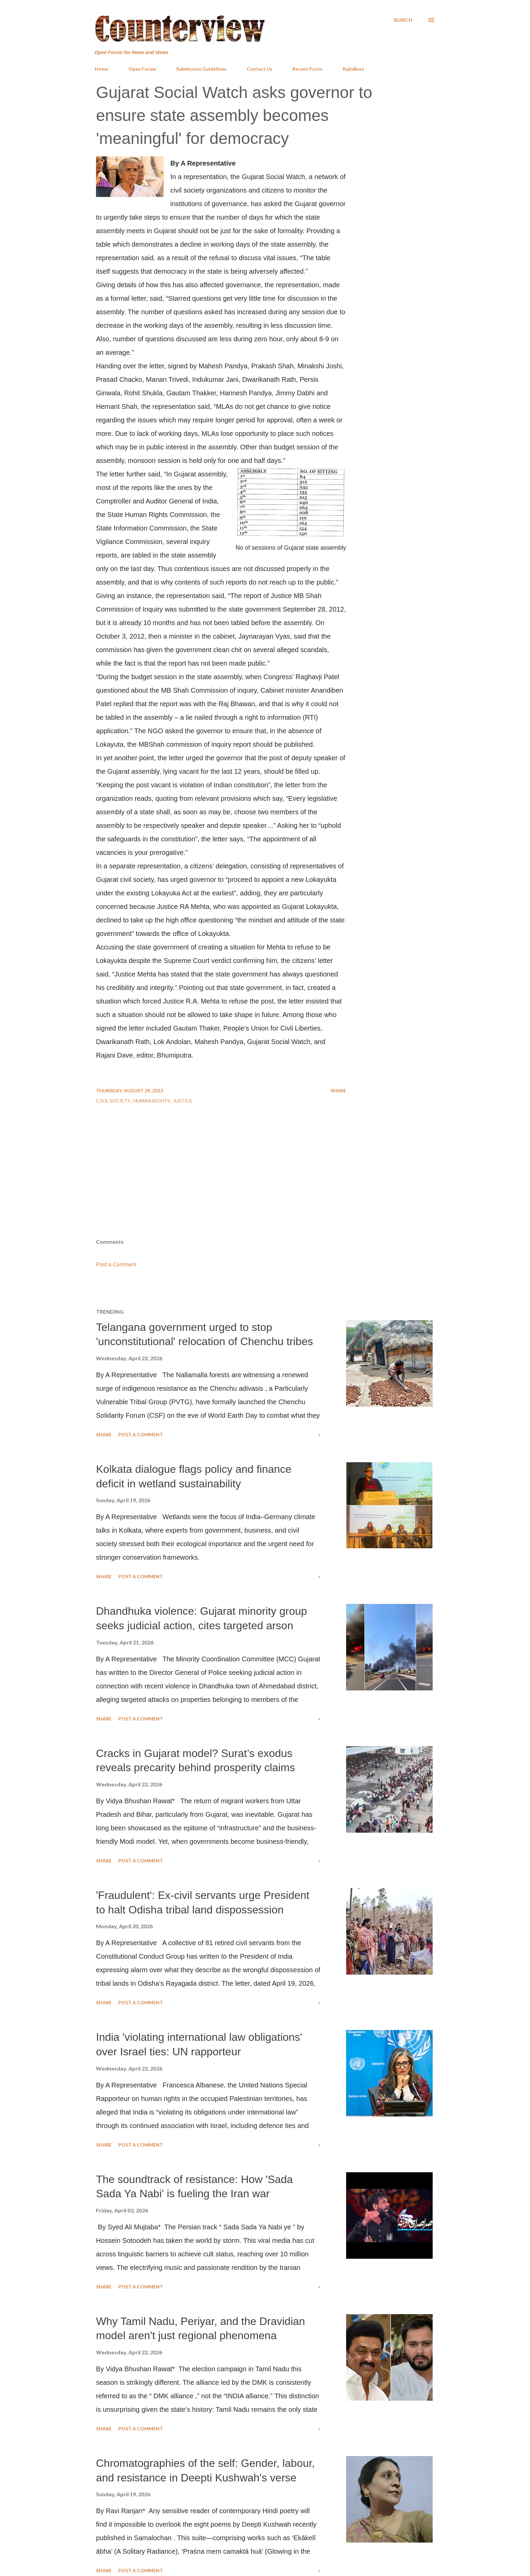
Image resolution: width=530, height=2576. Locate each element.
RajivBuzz (353, 69)
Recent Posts (307, 69)
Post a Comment (116, 1264)
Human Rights (152, 1101)
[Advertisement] (265, 1184)
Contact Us (259, 69)
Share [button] (338, 1090)
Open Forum (142, 69)
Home (101, 69)
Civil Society (113, 1101)
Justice (182, 1101)
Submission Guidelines (201, 69)
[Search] (402, 20)
